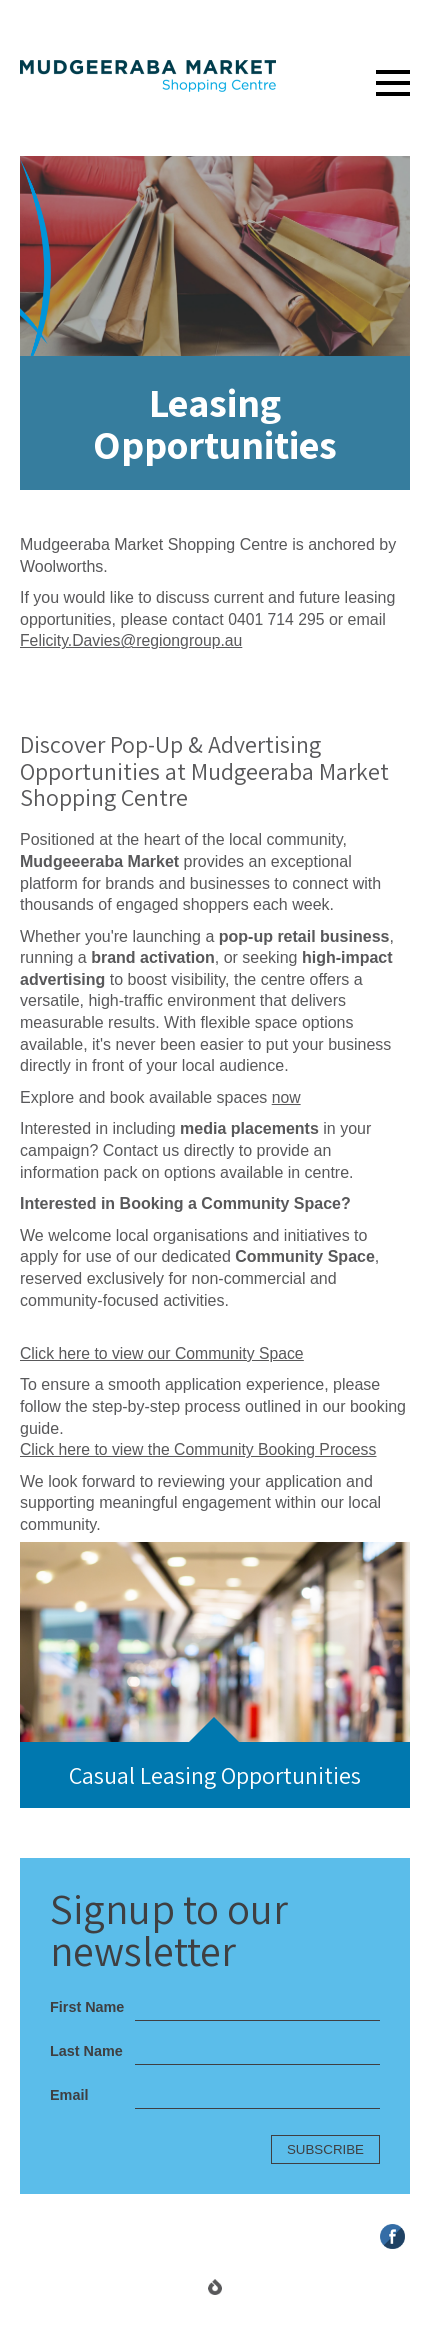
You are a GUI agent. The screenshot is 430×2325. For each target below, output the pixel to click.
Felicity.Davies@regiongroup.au (133, 640)
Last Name (86, 2051)
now (286, 1097)
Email (69, 2095)
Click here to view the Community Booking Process (201, 1449)
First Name (87, 2007)
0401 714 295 (277, 619)
